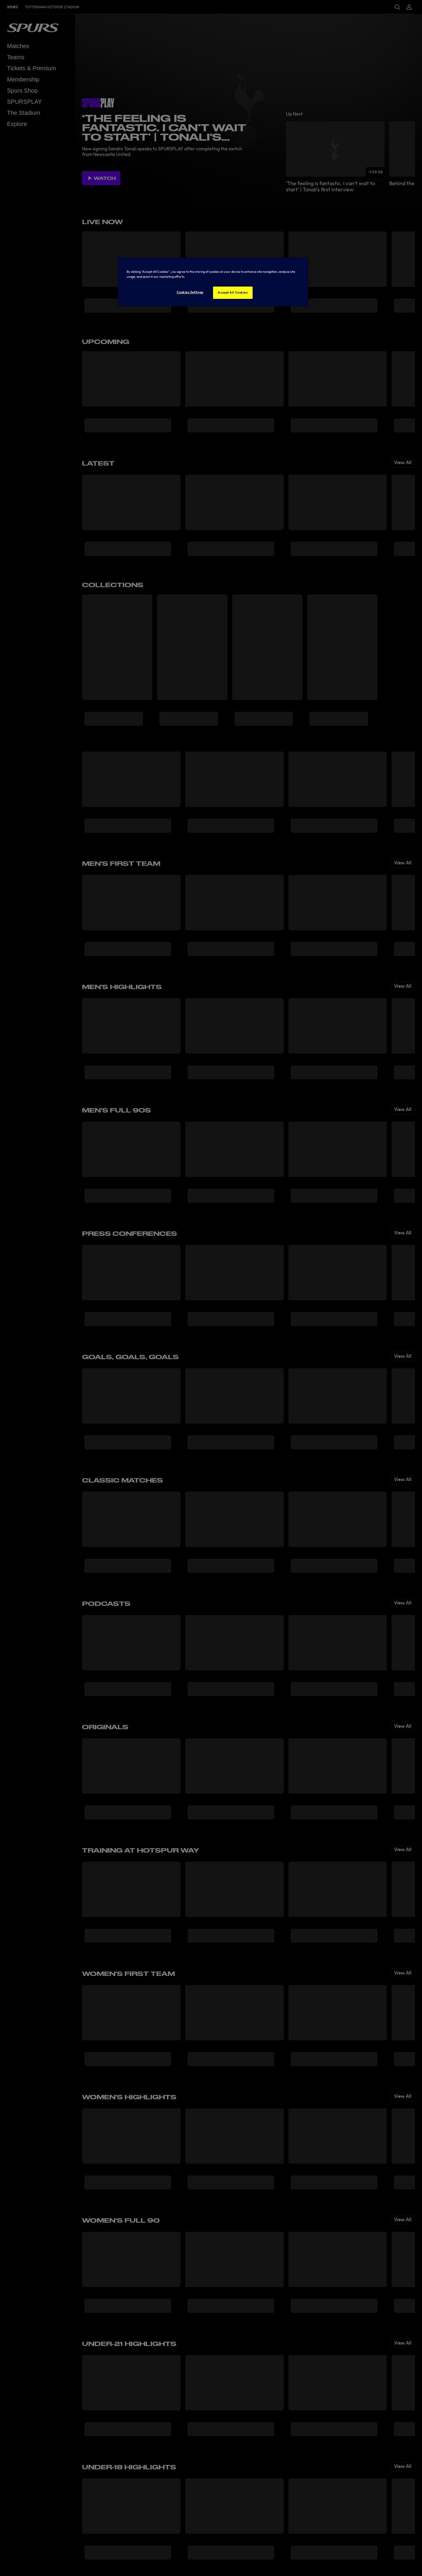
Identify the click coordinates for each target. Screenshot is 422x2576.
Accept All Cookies (233, 292)
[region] (213, 282)
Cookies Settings (190, 292)
